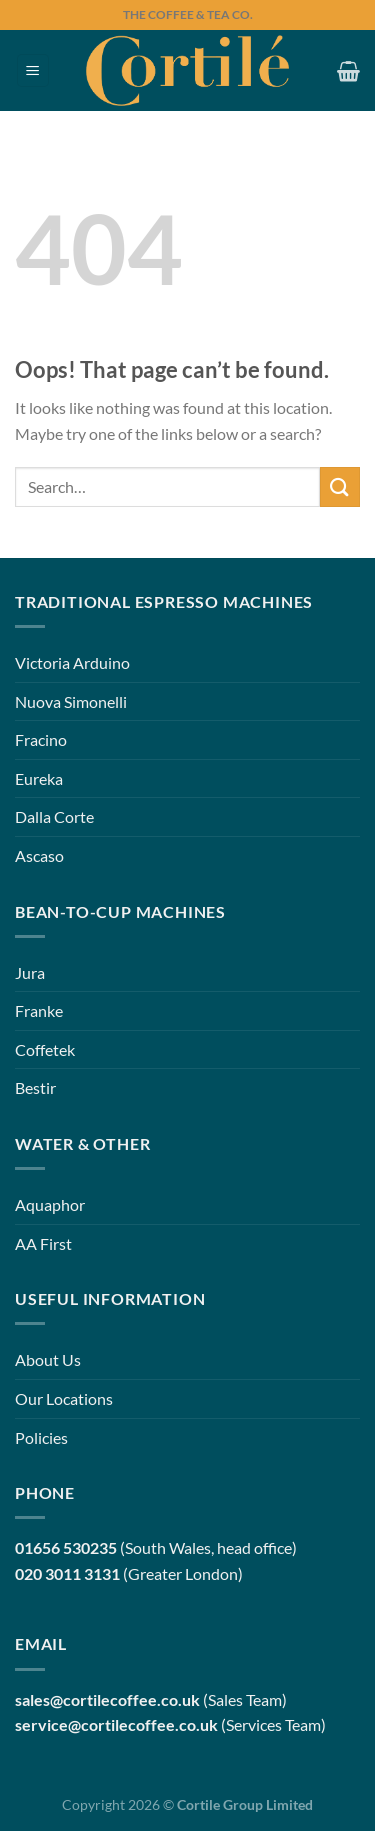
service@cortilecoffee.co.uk (116, 1724)
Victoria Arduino (72, 662)
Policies (41, 1437)
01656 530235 (66, 1547)
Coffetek (45, 1049)
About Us (48, 1359)
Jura (30, 972)
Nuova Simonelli (71, 701)
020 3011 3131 (67, 1573)
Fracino (41, 739)
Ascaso (39, 855)
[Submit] (340, 486)
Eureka (39, 778)
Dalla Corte (54, 816)
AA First (43, 1243)
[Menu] (33, 70)
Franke (39, 1010)
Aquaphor (50, 1204)
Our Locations (64, 1398)
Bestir (35, 1087)
